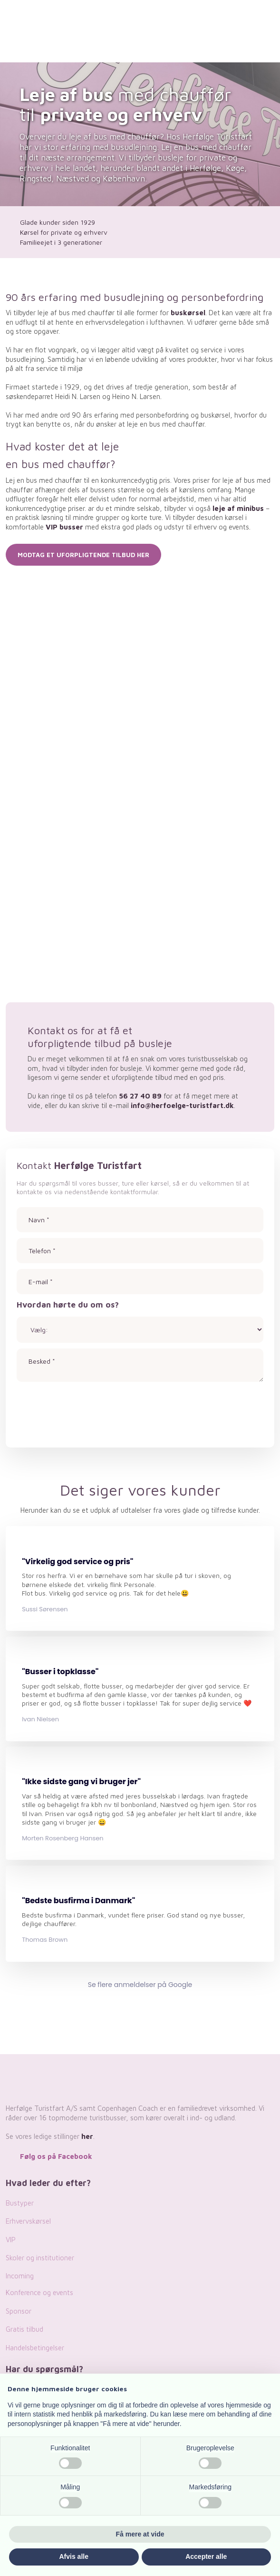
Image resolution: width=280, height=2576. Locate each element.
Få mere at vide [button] (140, 2534)
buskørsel (188, 313)
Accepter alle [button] (206, 2556)
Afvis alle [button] (73, 2556)
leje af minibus (238, 508)
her (87, 2136)
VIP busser (64, 527)
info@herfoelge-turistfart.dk (182, 1105)
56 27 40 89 (140, 1096)
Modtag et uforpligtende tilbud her (83, 555)
